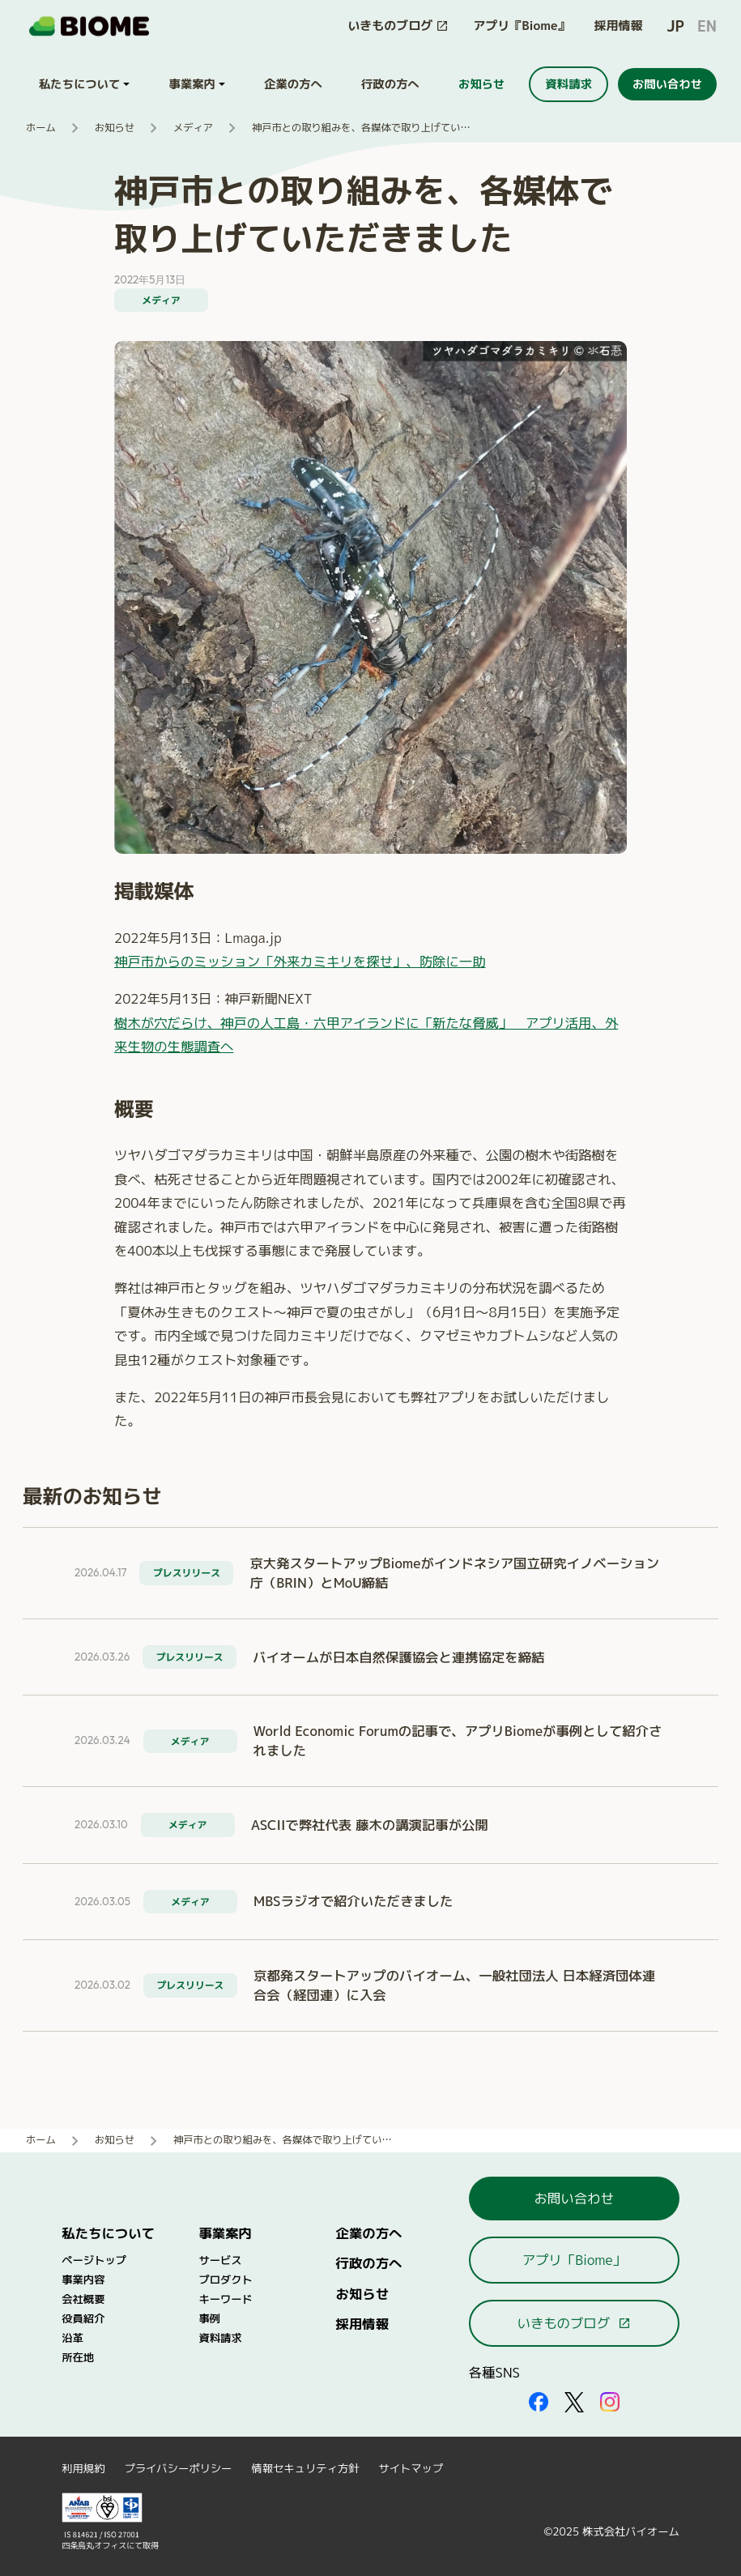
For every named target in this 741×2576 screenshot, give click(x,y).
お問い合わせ (574, 2198)
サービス (219, 2260)
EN (707, 26)
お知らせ (114, 127)
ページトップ (94, 2260)
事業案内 (225, 2233)
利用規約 (83, 2468)
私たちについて (108, 2233)
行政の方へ (369, 2263)
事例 (209, 2318)
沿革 (72, 2338)
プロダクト (225, 2279)
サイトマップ (410, 2468)
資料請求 (219, 2338)
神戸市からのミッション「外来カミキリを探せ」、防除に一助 (300, 961)
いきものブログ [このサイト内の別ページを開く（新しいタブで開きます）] (574, 2323)
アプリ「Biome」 (574, 2259)
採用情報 (618, 25)
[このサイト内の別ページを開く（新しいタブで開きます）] (398, 26)
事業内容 (83, 2279)
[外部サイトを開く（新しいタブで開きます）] (538, 2401)
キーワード (225, 2299)
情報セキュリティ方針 (305, 2468)
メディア (193, 127)
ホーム (41, 127)
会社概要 (83, 2299)
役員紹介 (83, 2318)
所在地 (78, 2357)
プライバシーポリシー (178, 2468)
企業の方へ (369, 2233)
